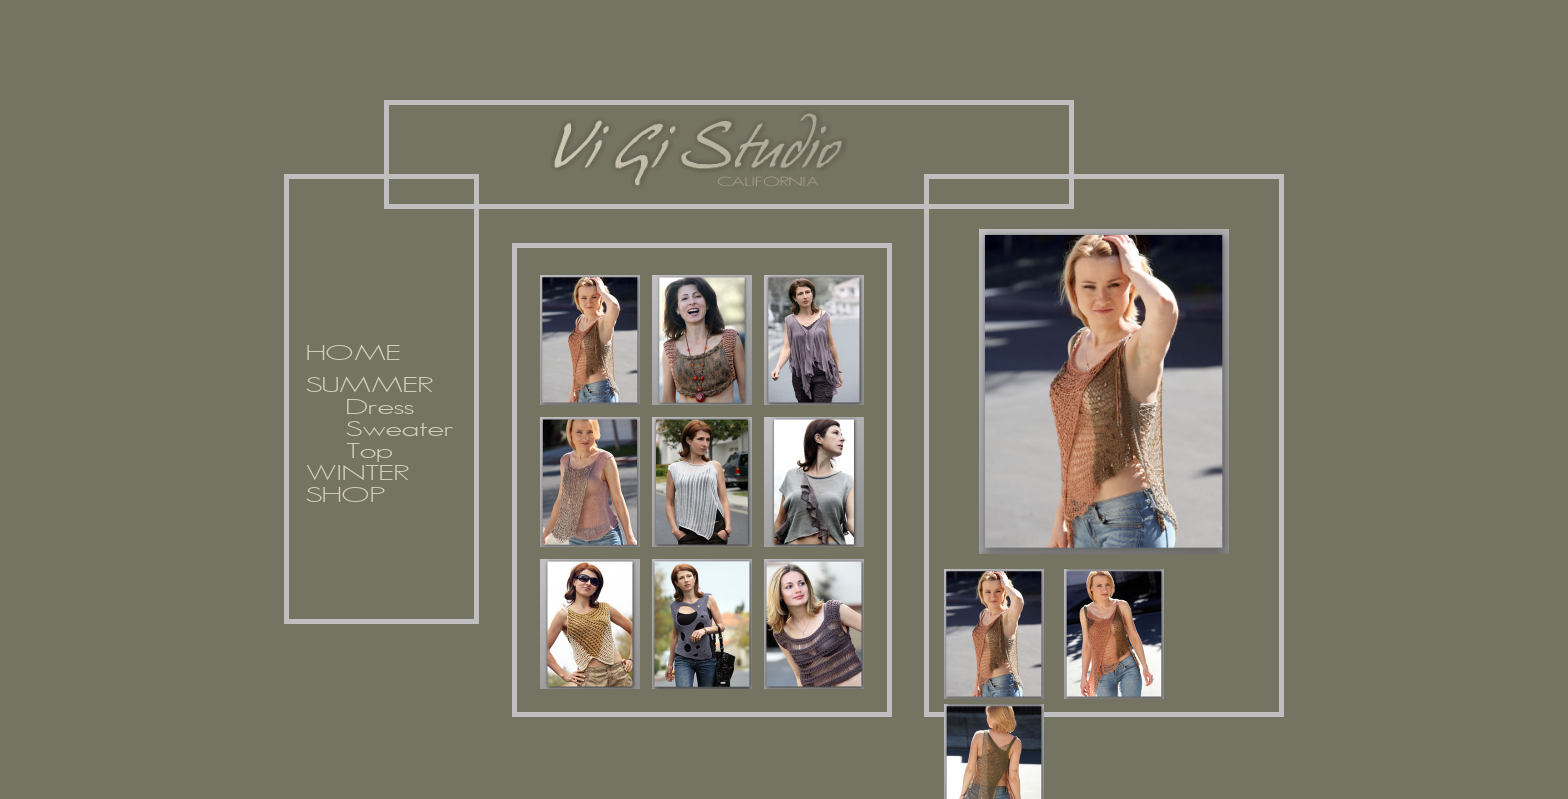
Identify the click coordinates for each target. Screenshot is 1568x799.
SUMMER (369, 386)
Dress (380, 408)
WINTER (357, 474)
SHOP (345, 496)
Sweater (400, 430)
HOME (353, 354)
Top (369, 452)
